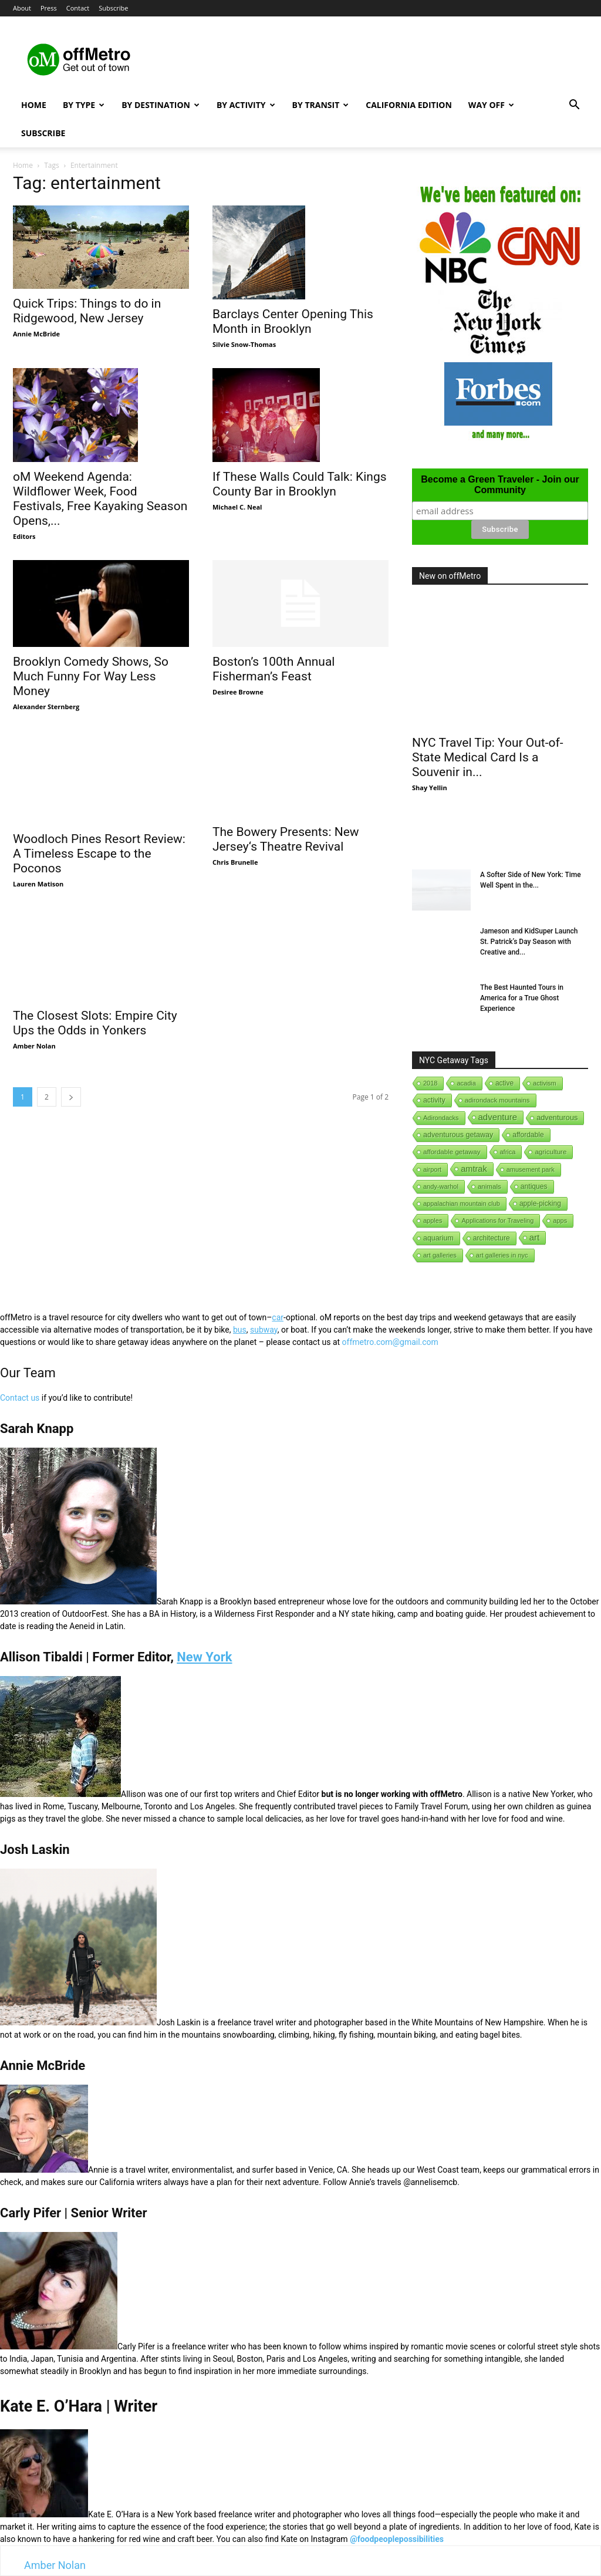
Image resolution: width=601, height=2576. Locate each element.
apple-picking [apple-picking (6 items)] (540, 1203)
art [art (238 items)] (534, 1237)
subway (264, 1329)
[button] (574, 106)
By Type (83, 104)
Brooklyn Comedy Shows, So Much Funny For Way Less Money (90, 676)
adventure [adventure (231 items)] (498, 1117)
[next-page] (71, 1051)
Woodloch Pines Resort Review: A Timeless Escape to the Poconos (99, 829)
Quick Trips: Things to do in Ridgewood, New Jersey (87, 310)
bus (240, 1329)
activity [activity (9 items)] (434, 1100)
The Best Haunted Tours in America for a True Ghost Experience (521, 998)
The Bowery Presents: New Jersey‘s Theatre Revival (285, 839)
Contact (78, 8)
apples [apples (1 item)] (432, 1220)
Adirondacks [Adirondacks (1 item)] (441, 1117)
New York (204, 1657)
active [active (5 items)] (504, 1083)
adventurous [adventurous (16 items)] (557, 1117)
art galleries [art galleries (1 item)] (440, 1255)
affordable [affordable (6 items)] (527, 1135)
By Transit (320, 104)
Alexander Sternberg (46, 706)
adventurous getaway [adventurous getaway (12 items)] (458, 1135)
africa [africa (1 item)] (508, 1151)
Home (33, 104)
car (277, 1317)
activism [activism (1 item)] (544, 1083)
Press (48, 8)
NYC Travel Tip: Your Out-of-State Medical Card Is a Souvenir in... (487, 757)
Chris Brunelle (235, 862)
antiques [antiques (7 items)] (534, 1186)
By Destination (160, 104)
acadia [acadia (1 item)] (466, 1083)
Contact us (19, 1397)
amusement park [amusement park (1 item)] (531, 1169)
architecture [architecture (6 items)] (491, 1238)
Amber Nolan (34, 1000)
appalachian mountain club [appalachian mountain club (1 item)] (461, 1203)
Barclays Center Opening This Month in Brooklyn (292, 321)
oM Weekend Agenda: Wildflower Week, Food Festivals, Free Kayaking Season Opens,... (100, 499)
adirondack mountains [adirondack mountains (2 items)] (497, 1100)
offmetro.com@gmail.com (390, 1342)
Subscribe (113, 8)
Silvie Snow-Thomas (244, 344)
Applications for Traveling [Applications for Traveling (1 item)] (497, 1220)
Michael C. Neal (237, 507)
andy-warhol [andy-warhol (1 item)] (440, 1186)
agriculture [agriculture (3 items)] (550, 1151)
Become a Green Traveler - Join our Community (500, 484)
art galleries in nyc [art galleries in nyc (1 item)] (502, 1255)
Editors (24, 536)
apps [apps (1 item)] (560, 1220)
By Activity (246, 104)
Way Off (491, 104)
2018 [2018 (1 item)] (430, 1083)
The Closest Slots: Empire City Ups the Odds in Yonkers (95, 977)
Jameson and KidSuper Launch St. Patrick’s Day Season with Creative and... (529, 941)
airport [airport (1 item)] (432, 1169)
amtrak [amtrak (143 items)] (474, 1169)
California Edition (409, 104)
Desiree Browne (238, 691)
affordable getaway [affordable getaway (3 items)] (452, 1151)
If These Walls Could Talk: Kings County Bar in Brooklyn (299, 484)
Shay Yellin (429, 787)
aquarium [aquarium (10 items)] (438, 1238)
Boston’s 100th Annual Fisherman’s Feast (273, 669)
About (22, 8)
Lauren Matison (38, 859)
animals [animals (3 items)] (489, 1186)
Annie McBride (36, 333)
